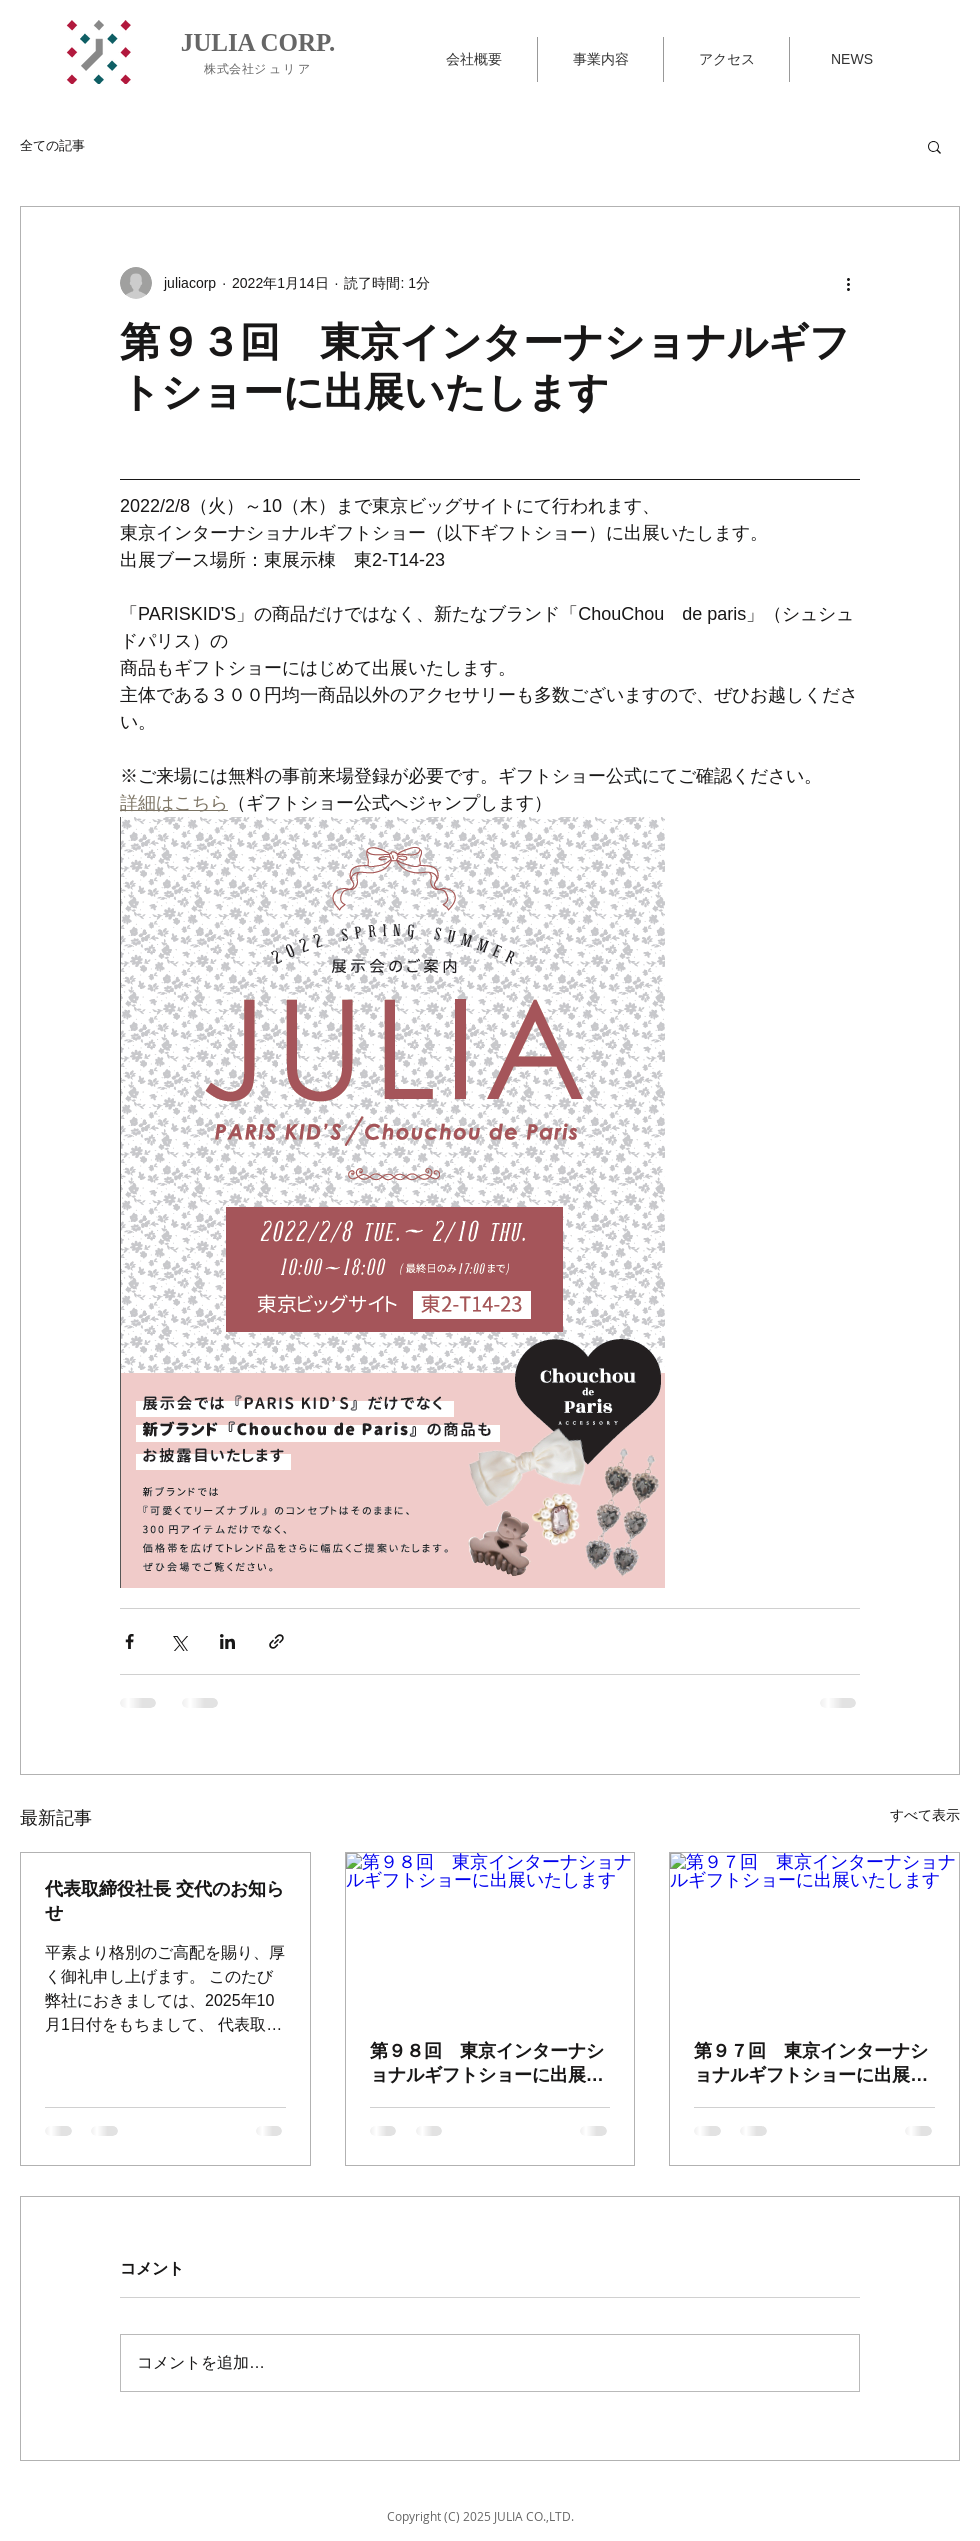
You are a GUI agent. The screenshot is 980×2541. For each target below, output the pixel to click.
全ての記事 (52, 145)
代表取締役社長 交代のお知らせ (164, 1901)
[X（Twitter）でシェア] (178, 1641)
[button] (934, 146)
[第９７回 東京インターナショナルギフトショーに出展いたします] (814, 1934)
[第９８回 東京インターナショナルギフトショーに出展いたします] (490, 1934)
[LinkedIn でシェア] (227, 1641)
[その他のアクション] (848, 283)
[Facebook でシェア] (129, 1641)
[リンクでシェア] (276, 1641)
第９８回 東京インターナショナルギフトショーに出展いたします (487, 2064)
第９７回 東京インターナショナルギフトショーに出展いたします (811, 2064)
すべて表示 (925, 1815)
